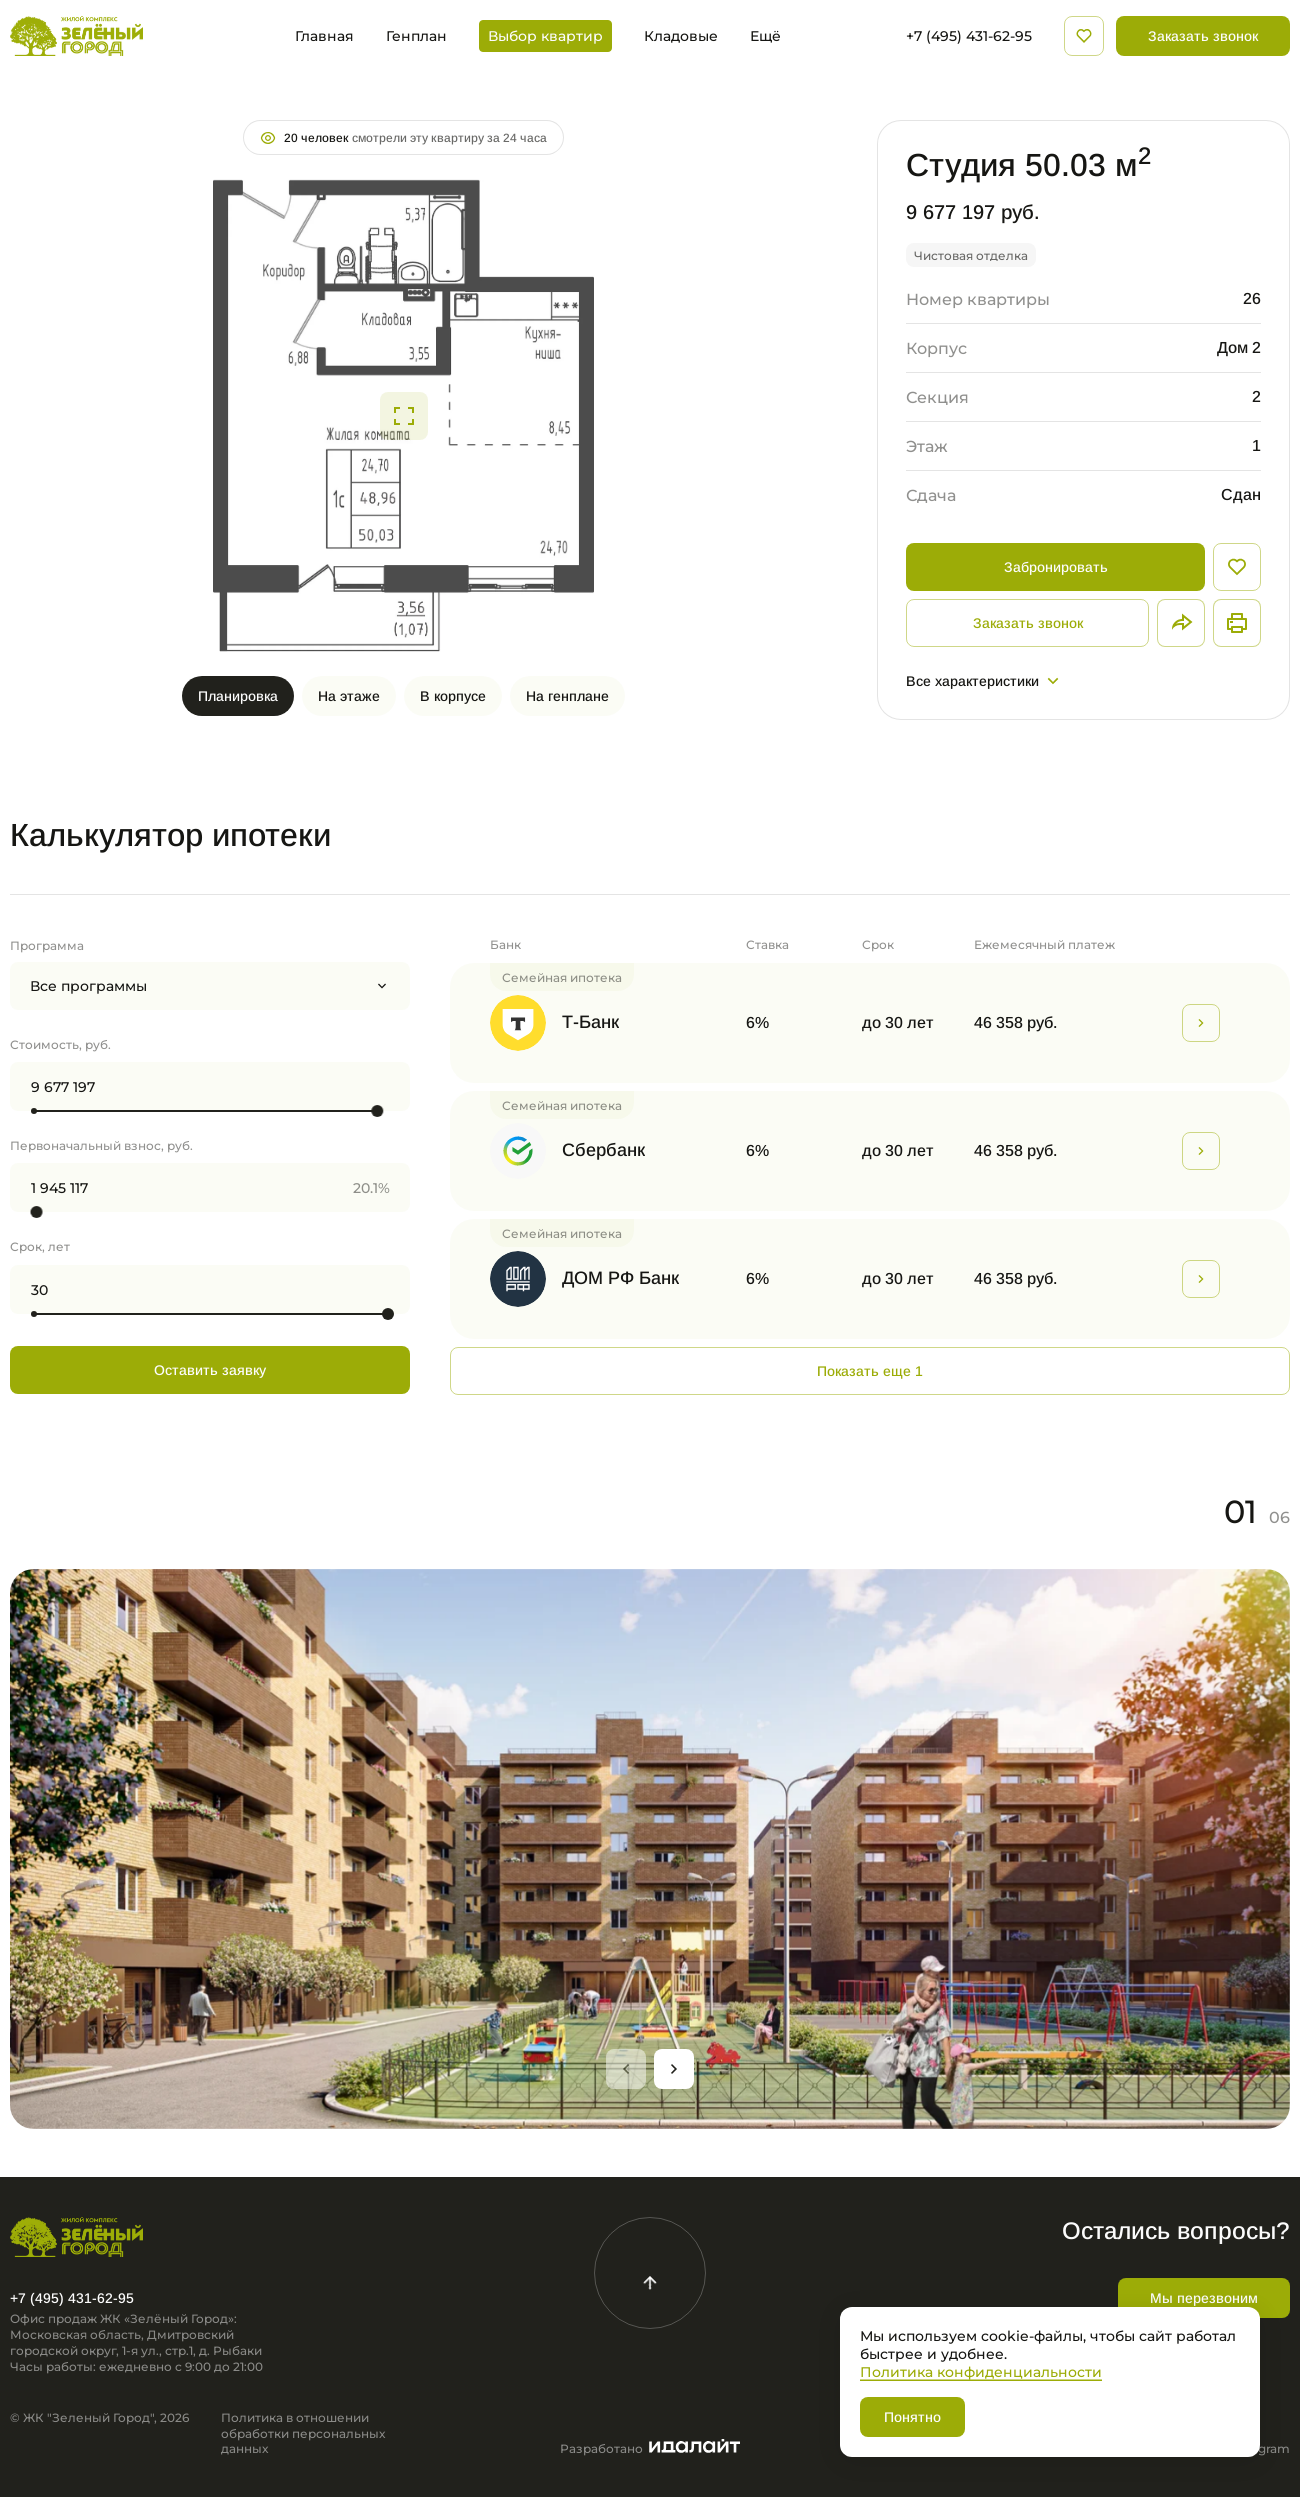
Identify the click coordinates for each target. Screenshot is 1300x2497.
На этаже (349, 696)
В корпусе (453, 696)
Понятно (912, 2417)
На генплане (567, 696)
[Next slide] (674, 2069)
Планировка (238, 696)
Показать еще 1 (870, 1371)
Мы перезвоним (1204, 2298)
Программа (47, 945)
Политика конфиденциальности (981, 2371)
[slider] (377, 1111)
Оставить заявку (210, 1370)
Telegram (1262, 2448)
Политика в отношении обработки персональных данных (303, 2433)
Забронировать (1056, 567)
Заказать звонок (1203, 36)
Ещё (765, 36)
